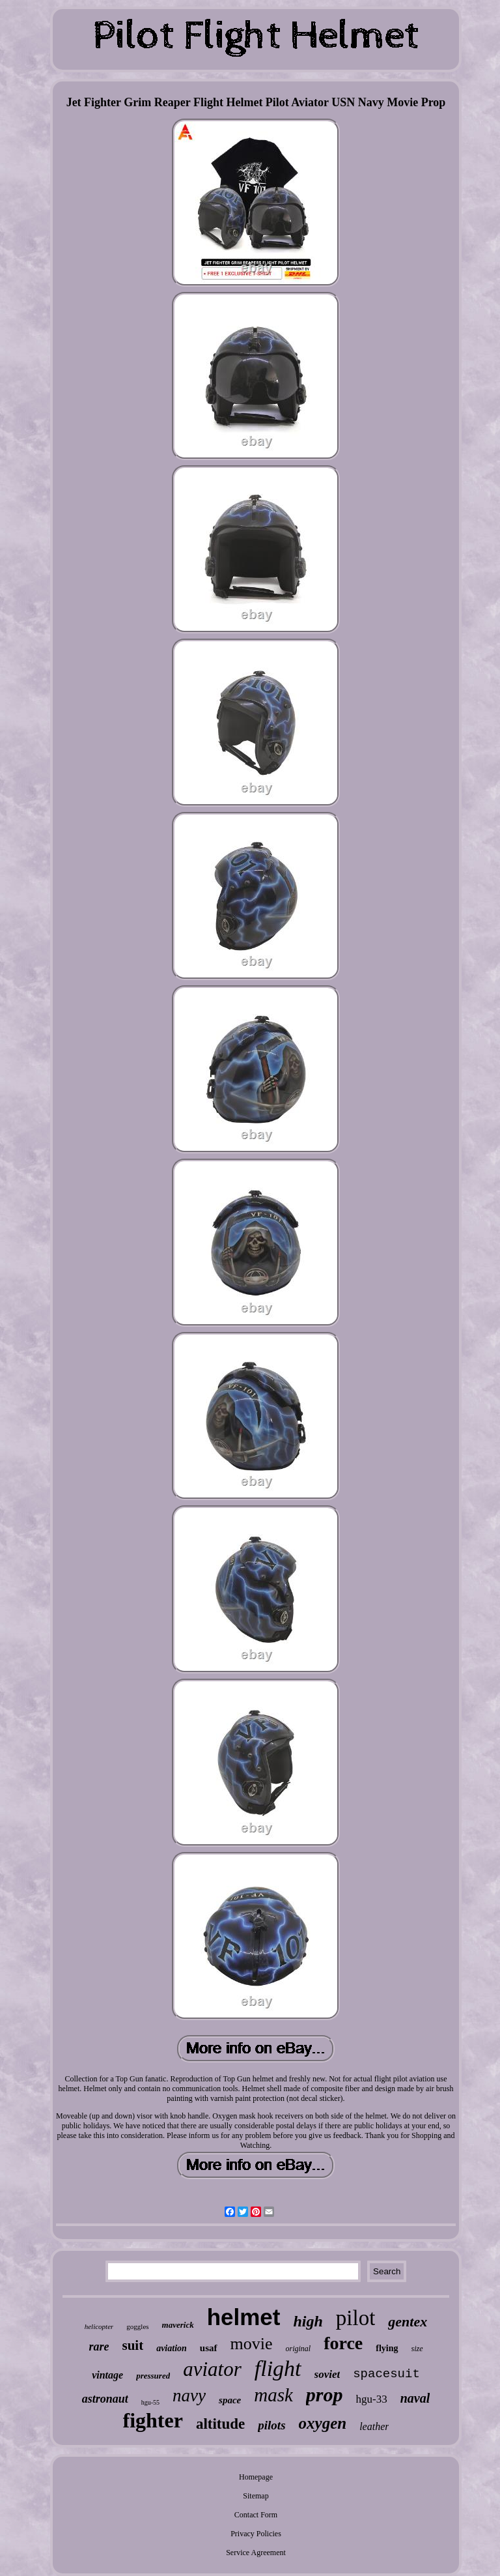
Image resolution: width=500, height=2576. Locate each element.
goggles (137, 2326)
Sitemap (255, 2495)
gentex (407, 2321)
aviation (171, 2348)
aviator (212, 2369)
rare (99, 2346)
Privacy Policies (255, 2533)
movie (251, 2343)
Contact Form (255, 2514)
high (307, 2321)
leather (374, 2426)
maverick (178, 2325)
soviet (327, 2374)
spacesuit (386, 2374)
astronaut (105, 2398)
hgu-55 (150, 2402)
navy (189, 2395)
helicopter (99, 2326)
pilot (356, 2318)
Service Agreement (256, 2552)
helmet (244, 2317)
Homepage (256, 2477)
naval (415, 2398)
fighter (153, 2420)
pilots (271, 2425)
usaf (208, 2348)
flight (278, 2368)
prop (324, 2394)
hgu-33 (371, 2399)
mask (273, 2394)
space (230, 2400)
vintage (107, 2375)
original (298, 2348)
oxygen (323, 2423)
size (417, 2348)
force (343, 2343)
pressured (153, 2376)
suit (132, 2345)
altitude (220, 2424)
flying (387, 2348)
